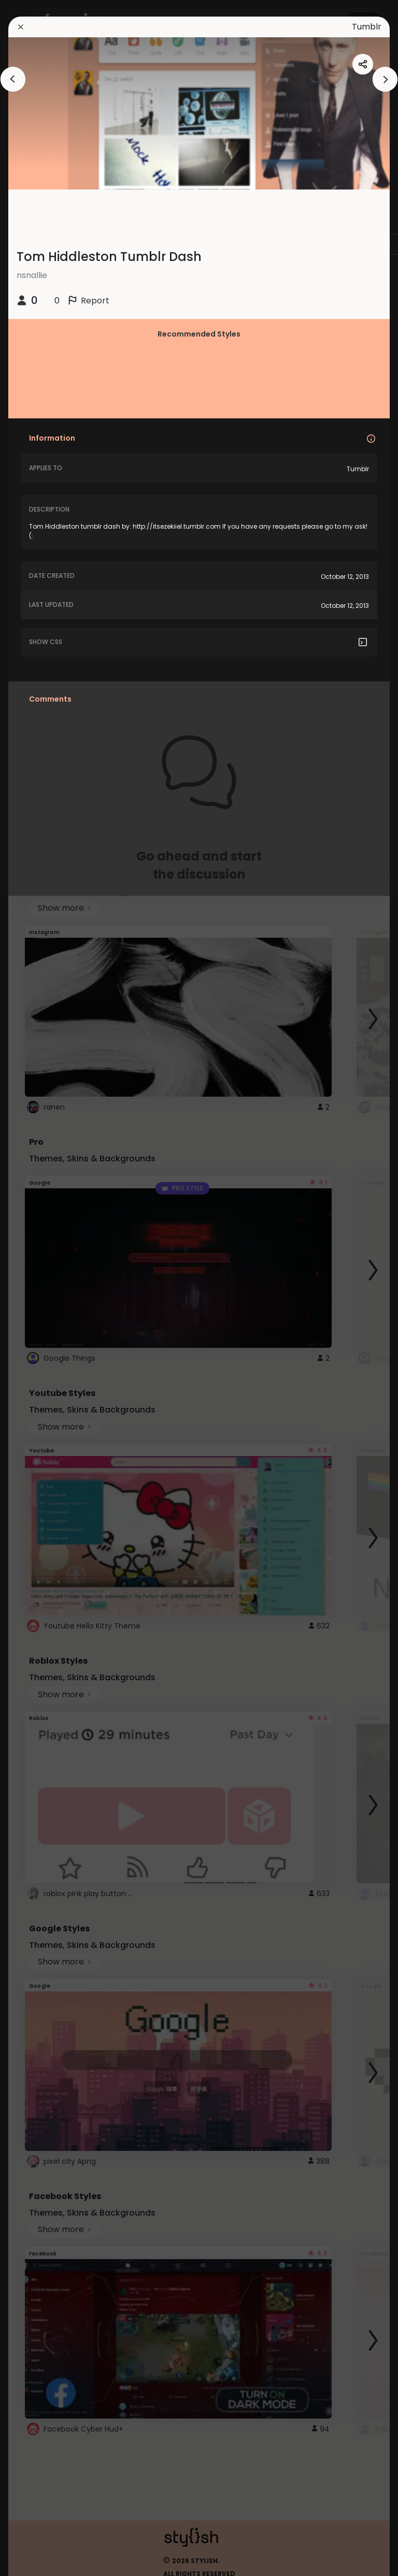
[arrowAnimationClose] (13, 79)
